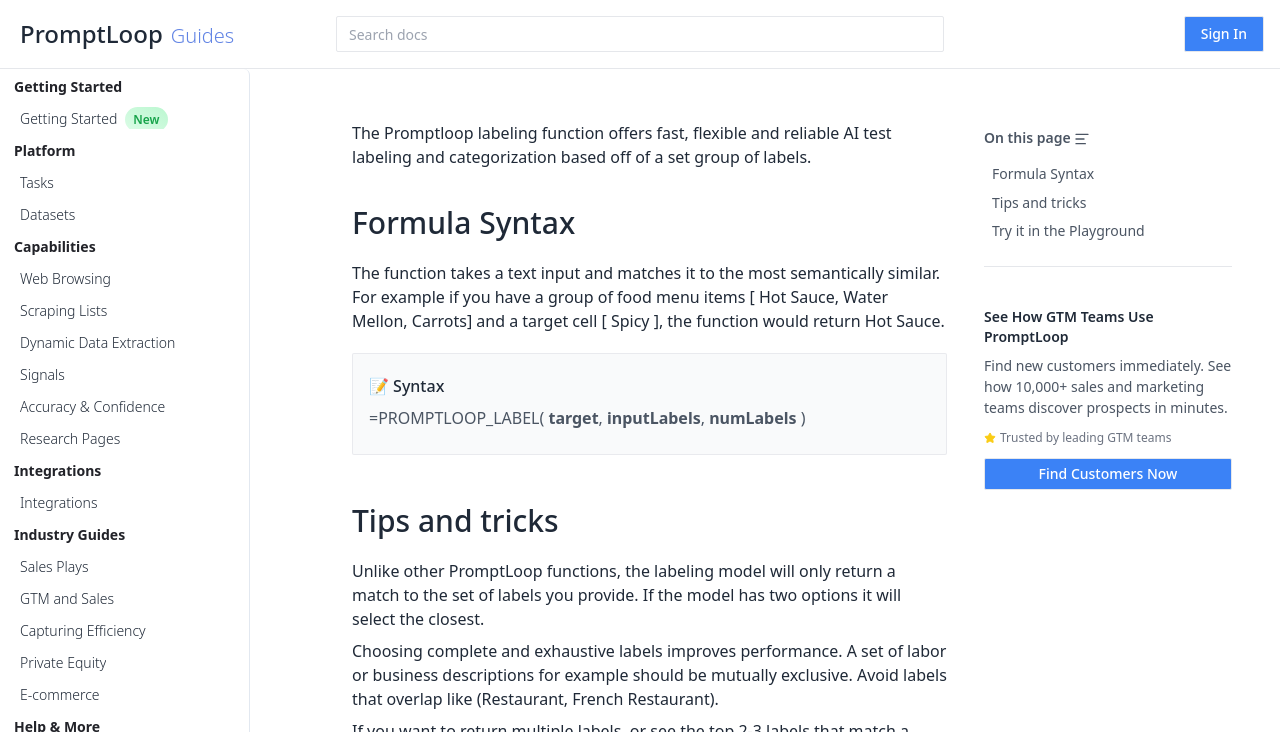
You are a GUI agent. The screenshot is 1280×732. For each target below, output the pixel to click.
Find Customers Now (1108, 473)
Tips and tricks (1039, 202)
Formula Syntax (1043, 173)
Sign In (1224, 33)
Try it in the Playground (1068, 230)
